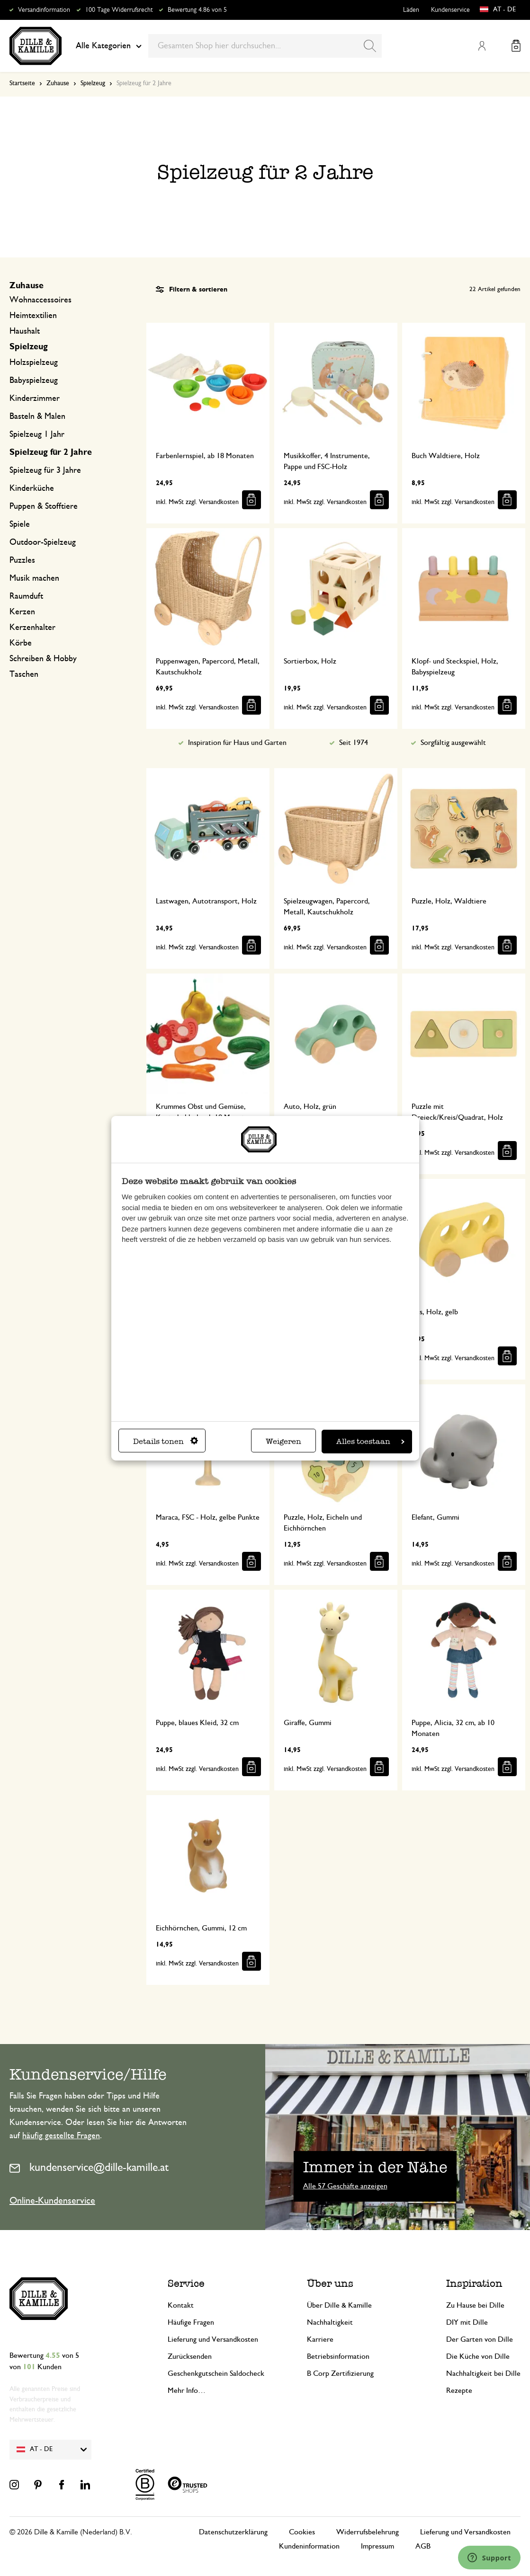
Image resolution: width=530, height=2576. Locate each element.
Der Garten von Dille (479, 2339)
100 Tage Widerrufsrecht (119, 10)
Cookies (302, 2532)
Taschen (23, 674)
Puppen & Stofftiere (43, 506)
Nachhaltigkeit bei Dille (483, 2373)
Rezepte (459, 2390)
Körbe (20, 643)
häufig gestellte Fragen (61, 2136)
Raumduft (26, 596)
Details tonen (165, 1441)
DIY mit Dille (467, 2322)
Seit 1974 (353, 742)
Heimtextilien (33, 315)
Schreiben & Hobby (43, 659)
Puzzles (22, 560)
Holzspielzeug (33, 362)
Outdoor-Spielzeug (42, 542)
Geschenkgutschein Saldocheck (216, 2373)
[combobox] (265, 46)
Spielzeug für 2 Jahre (50, 452)
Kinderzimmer (34, 398)
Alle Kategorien (109, 46)
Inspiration (474, 2283)
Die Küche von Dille (478, 2356)
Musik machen (34, 578)
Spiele (19, 524)
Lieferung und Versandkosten (213, 2339)
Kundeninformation (309, 2546)
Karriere (320, 2339)
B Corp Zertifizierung (340, 2373)
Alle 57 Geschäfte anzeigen (345, 2186)
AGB (423, 2546)
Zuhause (57, 83)
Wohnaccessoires (40, 300)
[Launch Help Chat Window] (489, 2557)
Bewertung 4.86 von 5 (197, 10)
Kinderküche (31, 488)
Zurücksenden (190, 2356)
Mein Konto (482, 46)
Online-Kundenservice (52, 2200)
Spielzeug (93, 83)
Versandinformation (44, 10)
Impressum (377, 2546)
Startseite (22, 83)
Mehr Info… (187, 2390)
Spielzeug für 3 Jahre (45, 470)
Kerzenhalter (32, 627)
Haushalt (24, 331)
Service (186, 2283)
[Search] (370, 46)
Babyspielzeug (33, 380)
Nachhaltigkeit (330, 2322)
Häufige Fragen (191, 2322)
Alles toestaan (370, 1441)
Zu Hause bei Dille (475, 2305)
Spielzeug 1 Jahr (36, 434)
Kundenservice (450, 10)
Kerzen (22, 612)
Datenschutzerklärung (233, 2532)
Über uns (330, 2283)
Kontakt (181, 2305)
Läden (411, 10)
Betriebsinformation (338, 2356)
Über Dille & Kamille (339, 2305)
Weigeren (283, 1441)
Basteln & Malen (37, 416)
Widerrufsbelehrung (367, 2532)
